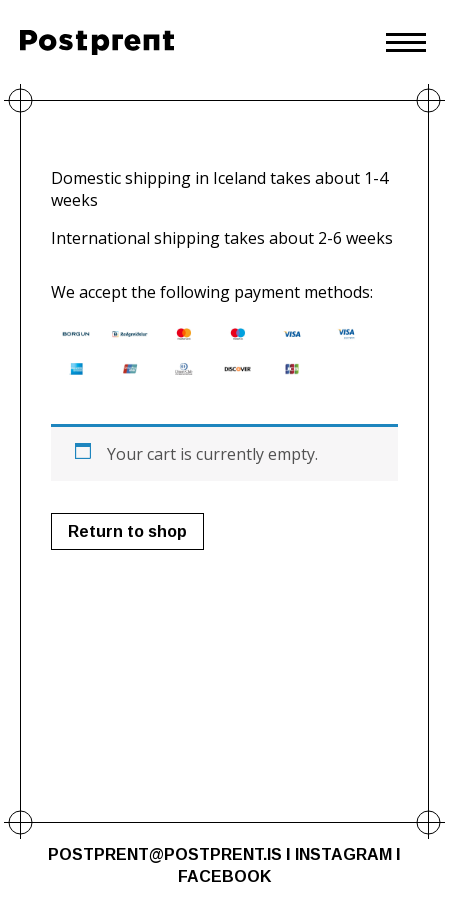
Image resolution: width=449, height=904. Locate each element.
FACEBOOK (224, 876)
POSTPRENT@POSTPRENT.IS (165, 854)
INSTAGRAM (343, 854)
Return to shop (127, 531)
